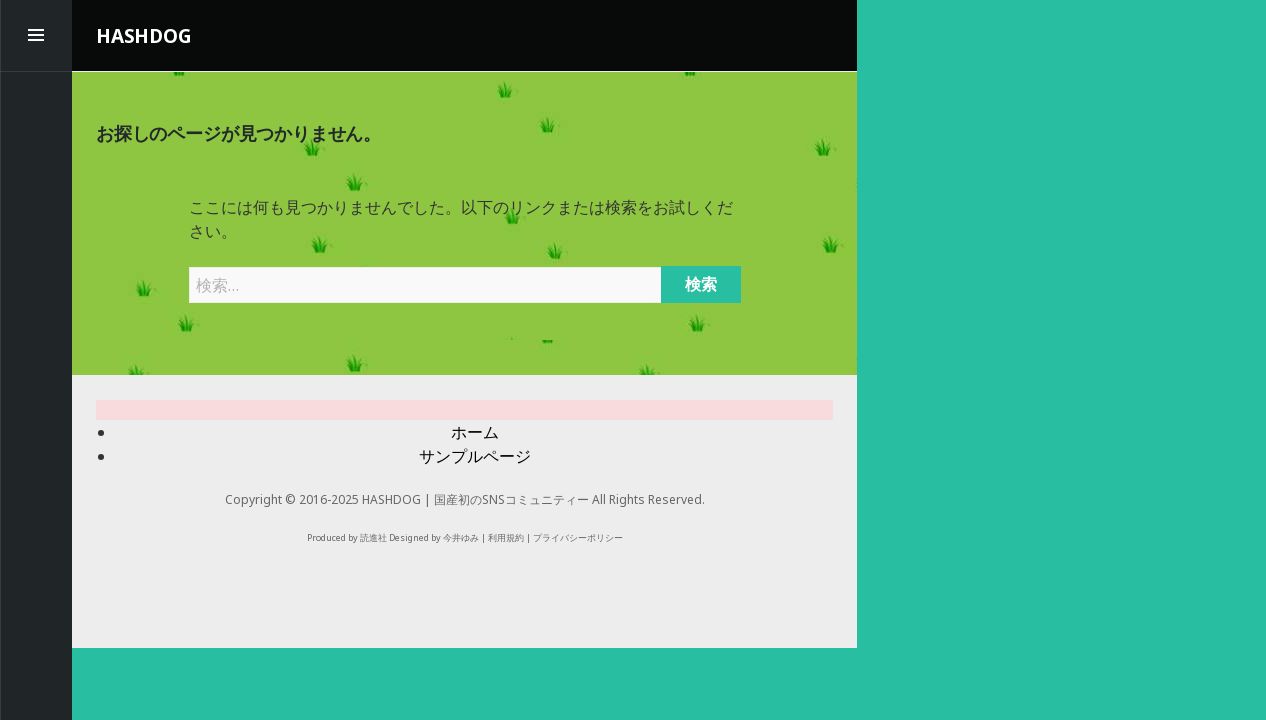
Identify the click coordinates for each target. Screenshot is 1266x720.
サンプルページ (475, 456)
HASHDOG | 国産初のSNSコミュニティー (475, 499)
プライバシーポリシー (578, 537)
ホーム (475, 432)
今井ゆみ (461, 537)
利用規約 (506, 537)
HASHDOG (144, 36)
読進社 (373, 537)
